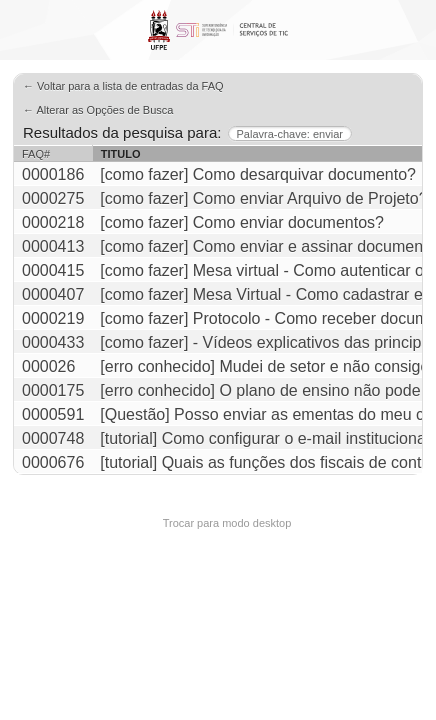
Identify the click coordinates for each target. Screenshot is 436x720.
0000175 (53, 390)
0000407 (53, 294)
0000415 (53, 270)
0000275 (53, 198)
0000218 (53, 222)
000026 (48, 366)
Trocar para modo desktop (227, 523)
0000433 (53, 342)
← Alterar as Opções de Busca (98, 110)
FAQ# (36, 154)
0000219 (53, 318)
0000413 (53, 246)
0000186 (53, 174)
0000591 (53, 414)
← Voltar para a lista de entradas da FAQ (123, 86)
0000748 (53, 438)
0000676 (53, 462)
